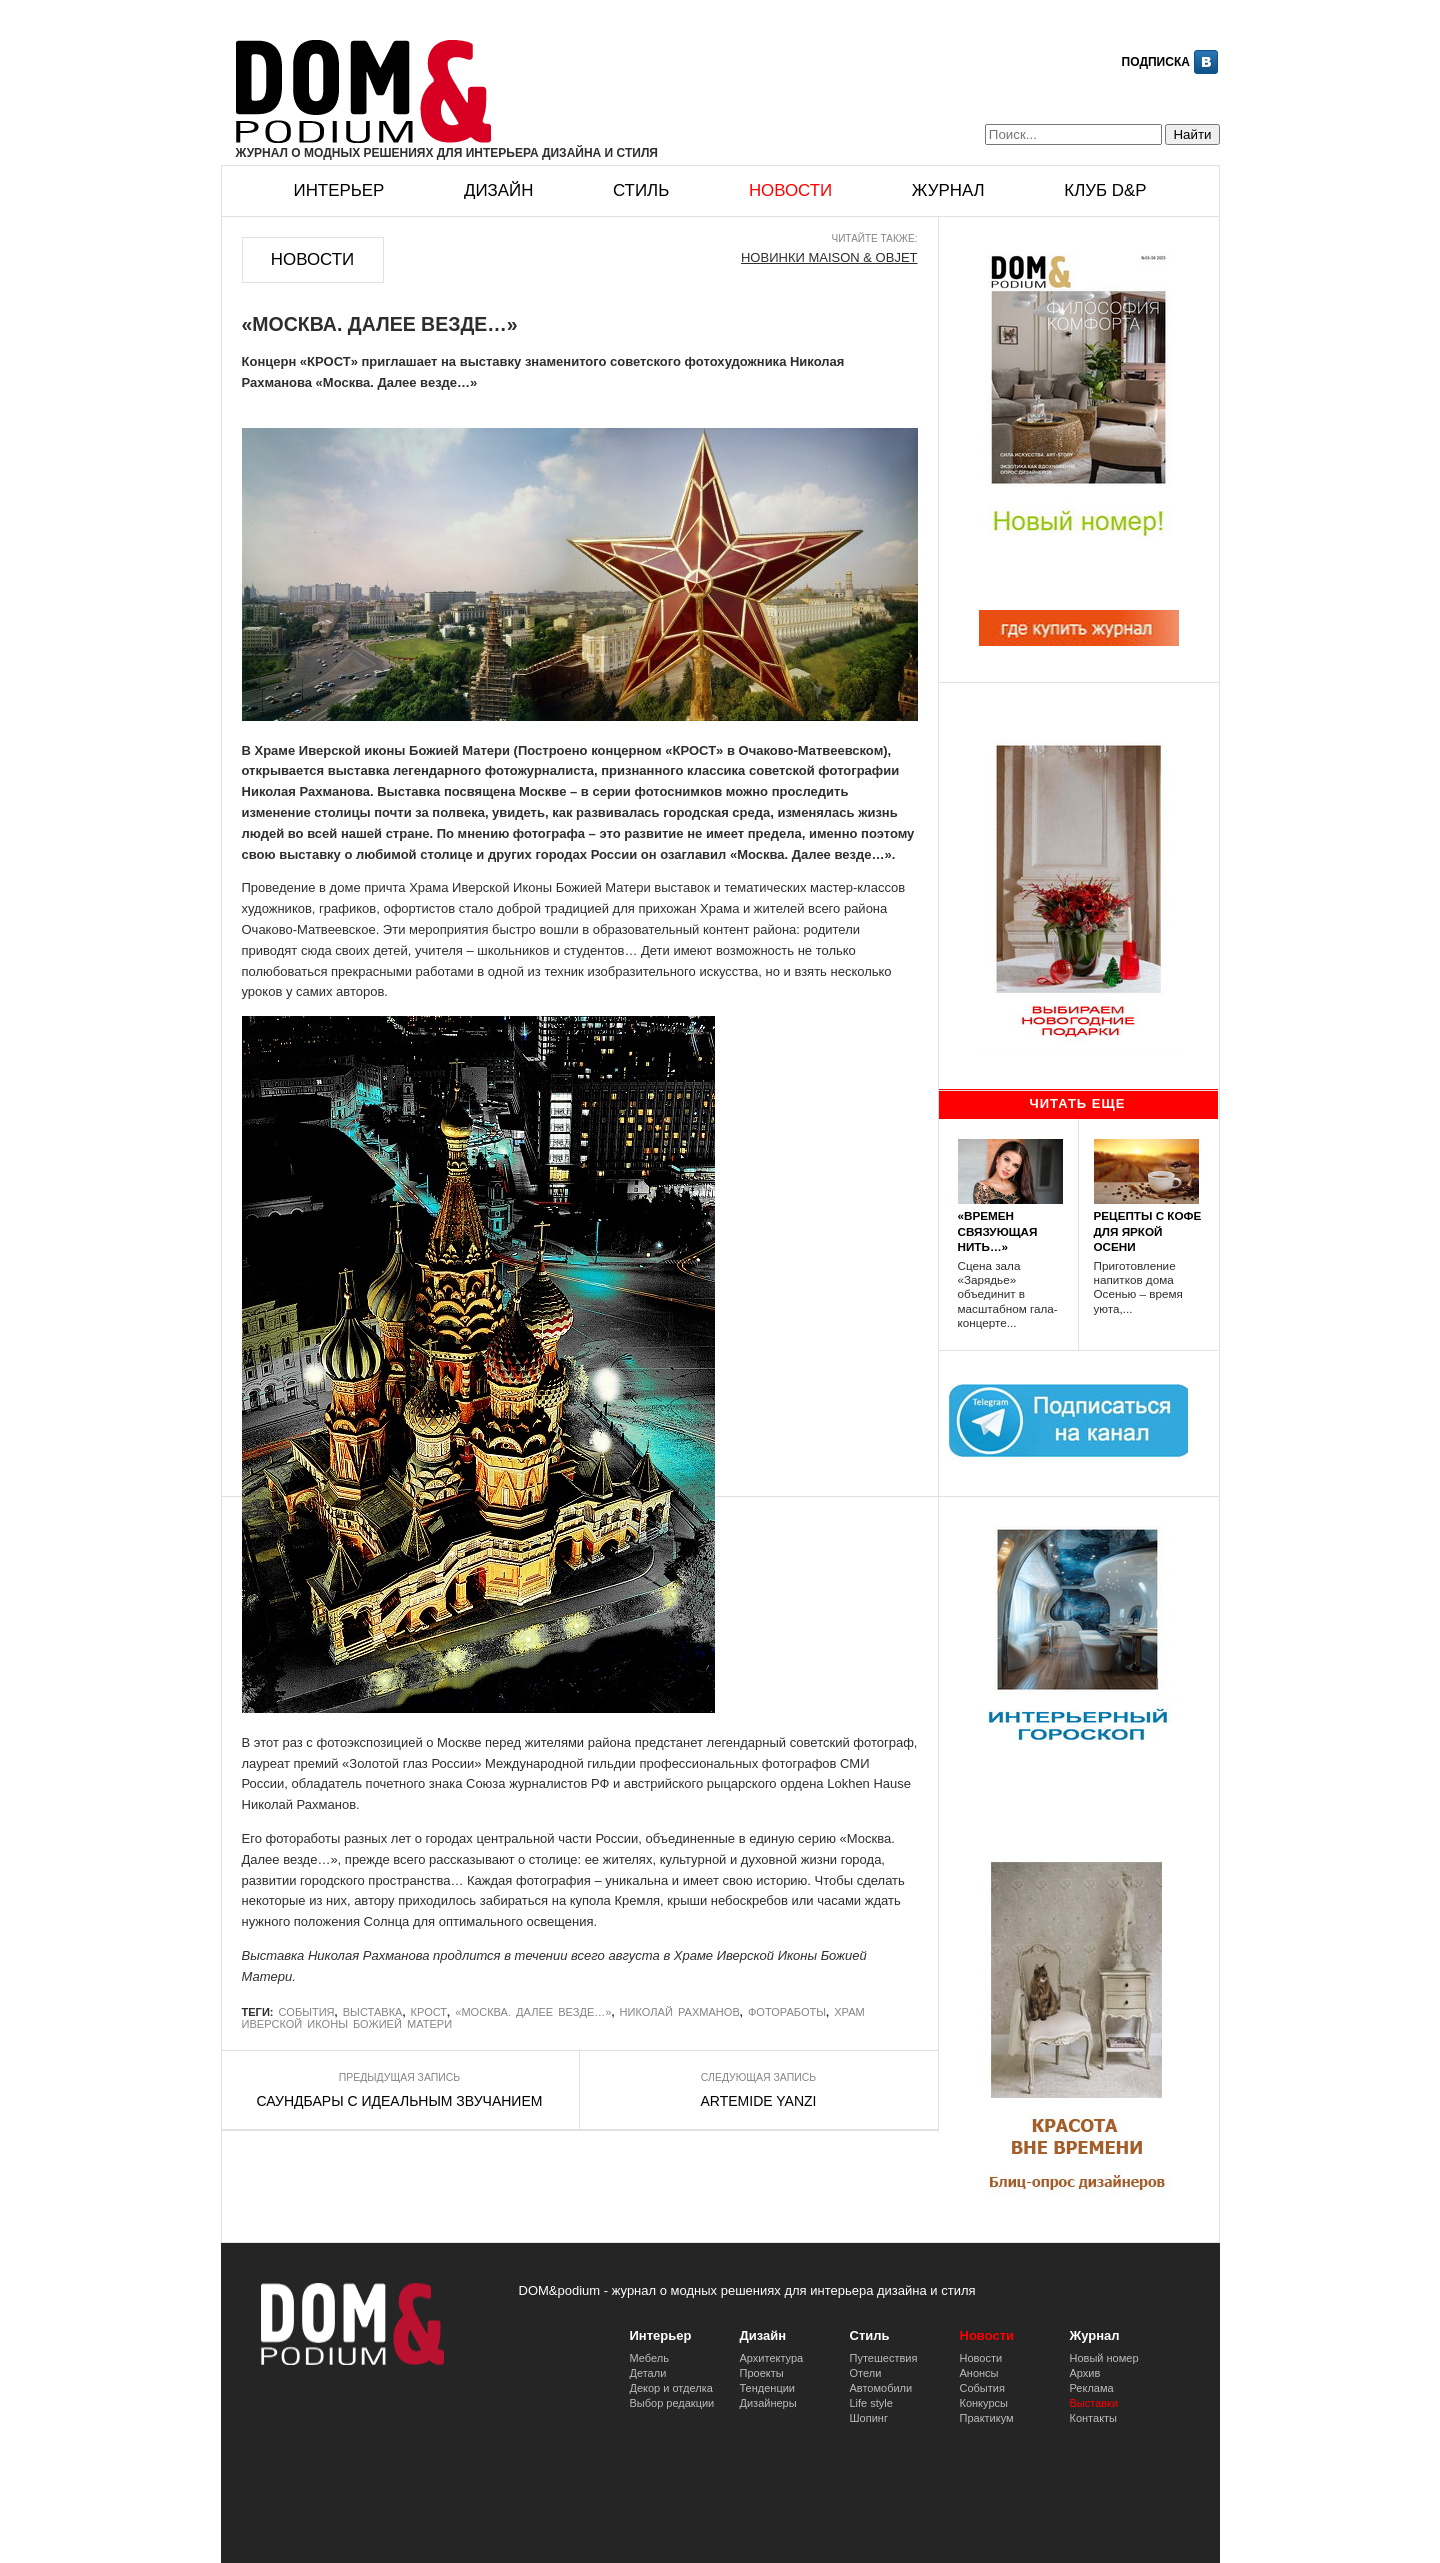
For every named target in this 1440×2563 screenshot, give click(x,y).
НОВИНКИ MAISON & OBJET (829, 257)
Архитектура (772, 2358)
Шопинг (869, 2418)
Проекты (762, 2373)
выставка (373, 2012)
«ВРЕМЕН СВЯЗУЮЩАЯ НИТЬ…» (998, 1230)
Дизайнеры (768, 2403)
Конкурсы (984, 2403)
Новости (790, 190)
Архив (1085, 2373)
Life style (871, 2403)
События (307, 2012)
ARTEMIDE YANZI (759, 2101)
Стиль (641, 190)
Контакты (1094, 2418)
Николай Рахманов (680, 2012)
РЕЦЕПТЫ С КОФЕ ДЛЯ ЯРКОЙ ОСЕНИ (1148, 1230)
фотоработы (787, 2012)
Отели (866, 2373)
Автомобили (881, 2388)
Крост (429, 2012)
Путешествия (884, 2358)
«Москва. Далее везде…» (533, 2012)
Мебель (649, 2358)
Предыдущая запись (399, 2077)
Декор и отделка (671, 2388)
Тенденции (768, 2388)
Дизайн (498, 190)
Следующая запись (758, 2077)
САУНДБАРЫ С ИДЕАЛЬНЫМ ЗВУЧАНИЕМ (400, 2101)
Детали (648, 2373)
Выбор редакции (672, 2403)
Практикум (987, 2418)
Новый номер (1104, 2358)
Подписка (1156, 62)
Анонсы (979, 2373)
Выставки (1094, 2403)
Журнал (948, 190)
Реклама (1092, 2388)
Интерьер (339, 190)
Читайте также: (875, 238)
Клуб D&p (1105, 190)
